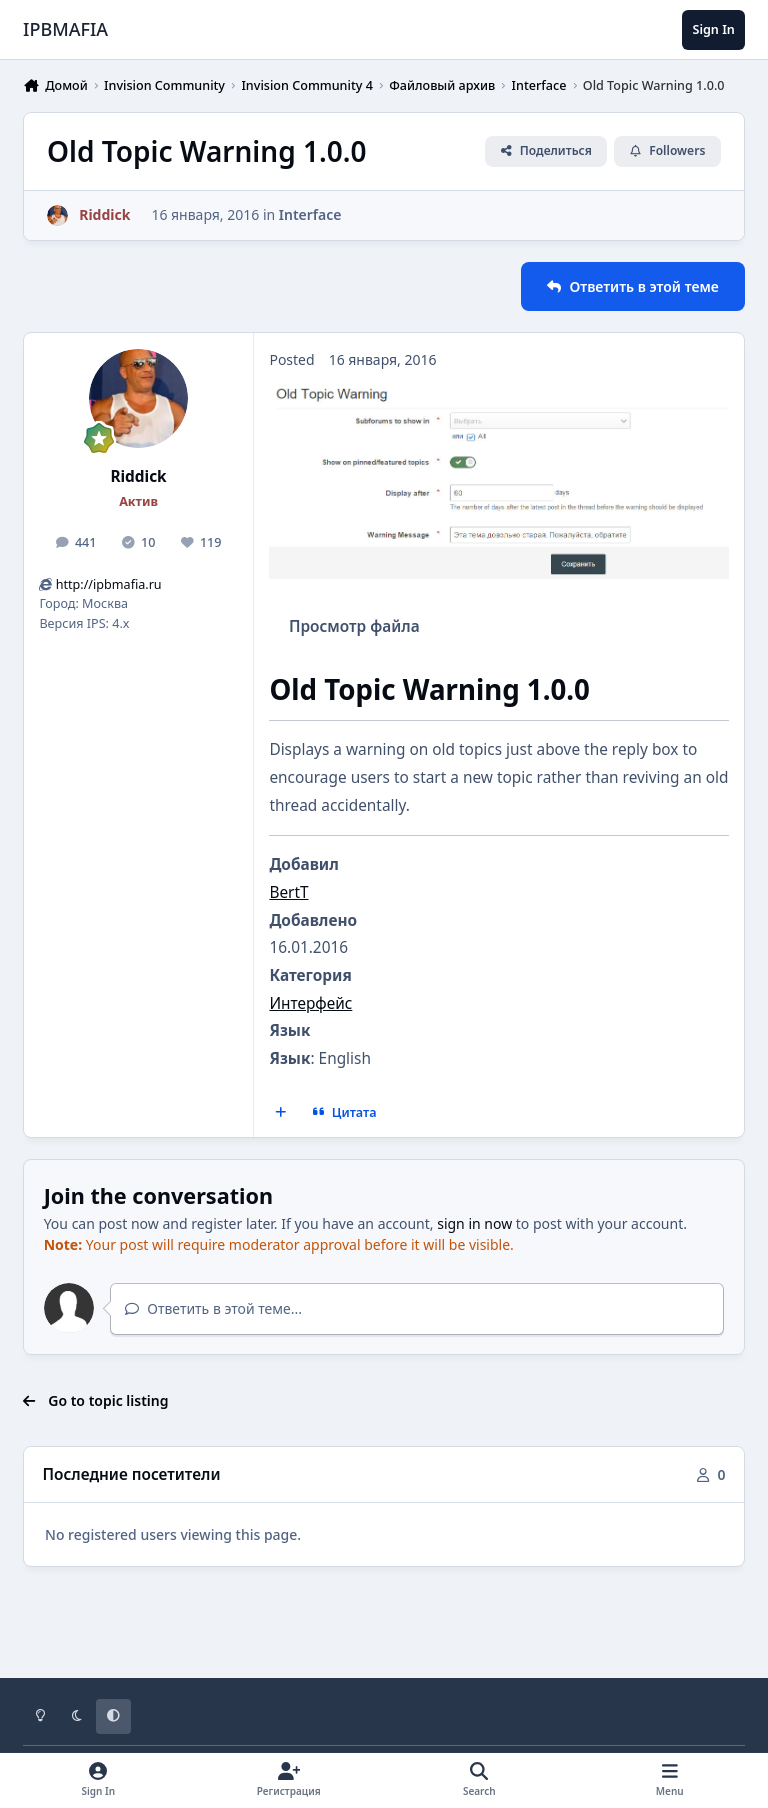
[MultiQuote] (281, 1113)
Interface (310, 214)
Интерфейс (310, 1003)
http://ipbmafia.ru (109, 584)
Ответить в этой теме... (213, 1308)
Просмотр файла (354, 626)
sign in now (474, 1223)
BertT (288, 892)
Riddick (138, 476)
